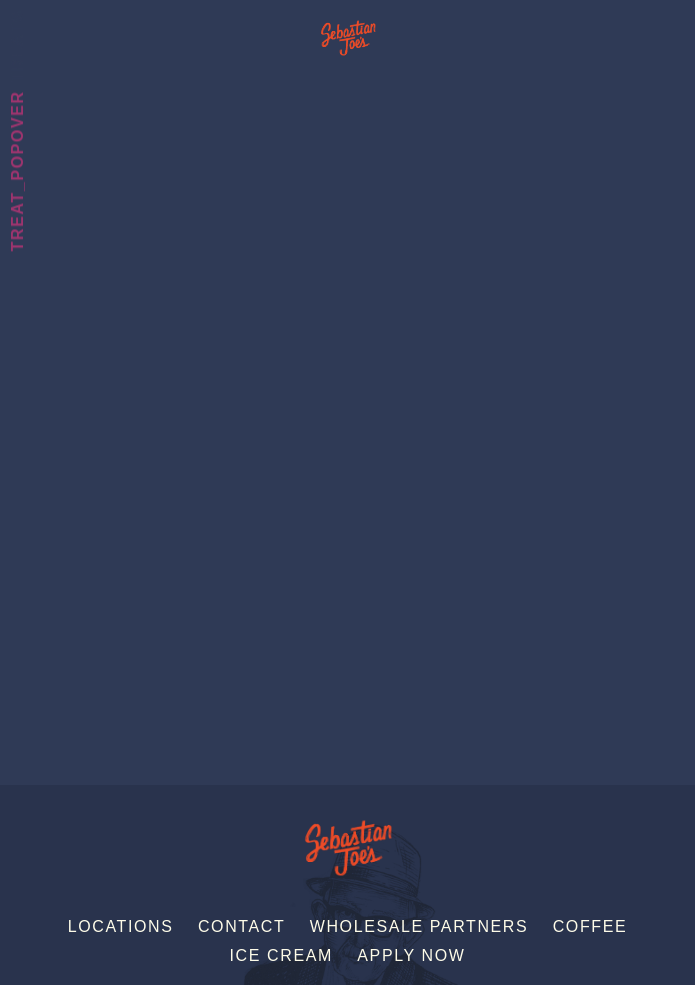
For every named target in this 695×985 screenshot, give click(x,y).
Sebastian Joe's (347, 27)
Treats (17, 46)
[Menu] (678, 23)
